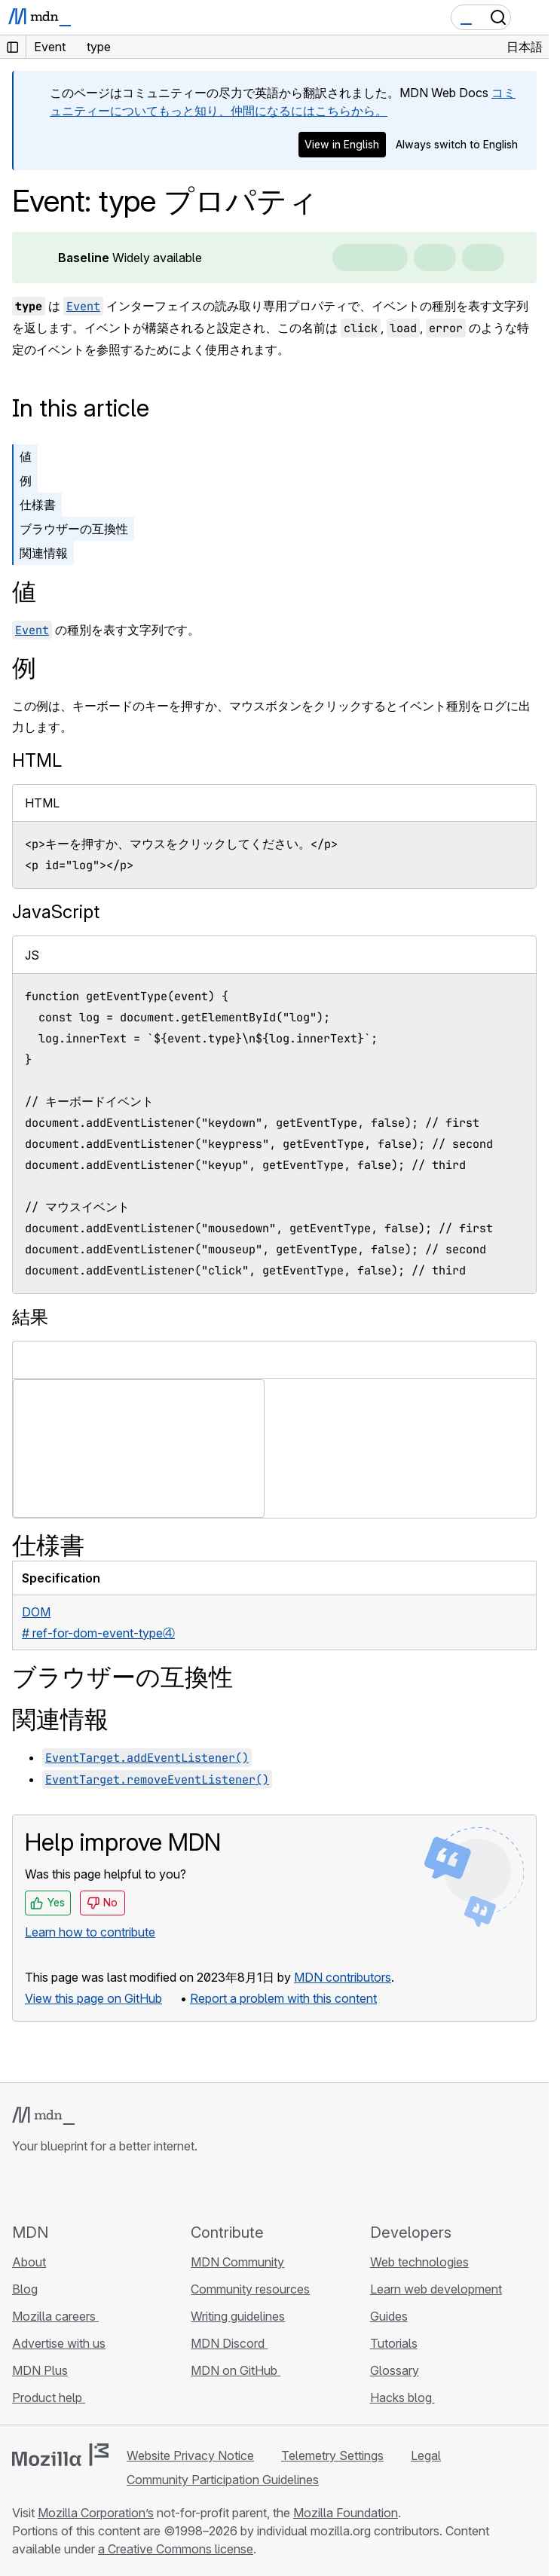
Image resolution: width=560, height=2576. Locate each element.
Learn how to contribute (90, 1932)
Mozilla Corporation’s (96, 2512)
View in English (341, 144)
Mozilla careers (55, 2316)
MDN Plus (40, 2370)
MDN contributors (342, 1977)
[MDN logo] (43, 2116)
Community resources (250, 2289)
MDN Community (237, 2261)
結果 (30, 1317)
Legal (426, 2455)
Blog (25, 2289)
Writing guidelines (238, 2316)
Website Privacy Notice (190, 2455)
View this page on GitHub (93, 1998)
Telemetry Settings (332, 2455)
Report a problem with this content (283, 1998)
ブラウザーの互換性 (74, 528)
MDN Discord (229, 2343)
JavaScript (55, 912)
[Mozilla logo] (60, 2454)
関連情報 (44, 552)
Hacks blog (402, 2397)
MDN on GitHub (235, 2370)
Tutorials (394, 2343)
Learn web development (436, 2289)
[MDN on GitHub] (21, 2188)
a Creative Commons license (175, 2548)
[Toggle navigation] (531, 17)
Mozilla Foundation (345, 2512)
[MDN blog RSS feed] (130, 2188)
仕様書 (38, 504)
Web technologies (419, 2261)
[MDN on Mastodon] (102, 2188)
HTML (37, 760)
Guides (389, 2316)
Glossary (394, 2370)
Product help (48, 2397)
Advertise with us (59, 2343)
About (29, 2261)
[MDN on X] (75, 2188)
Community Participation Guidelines (223, 2479)
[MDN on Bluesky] (48, 2188)
